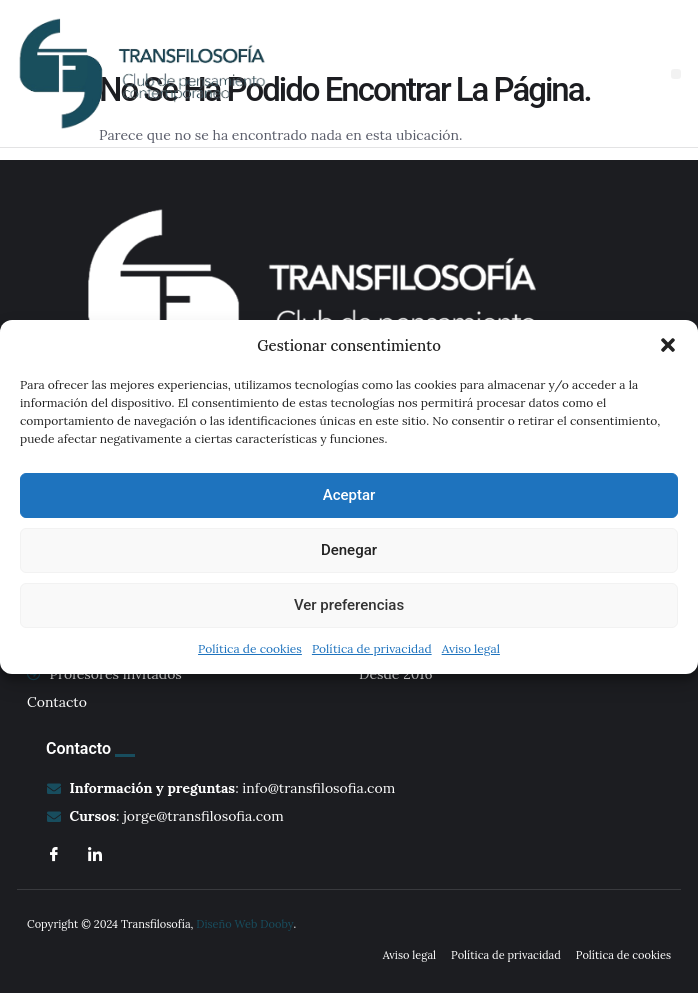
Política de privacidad (372, 648)
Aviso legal (471, 648)
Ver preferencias (349, 605)
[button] (668, 345)
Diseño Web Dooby (244, 924)
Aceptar (349, 495)
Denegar (349, 550)
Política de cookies (250, 648)
